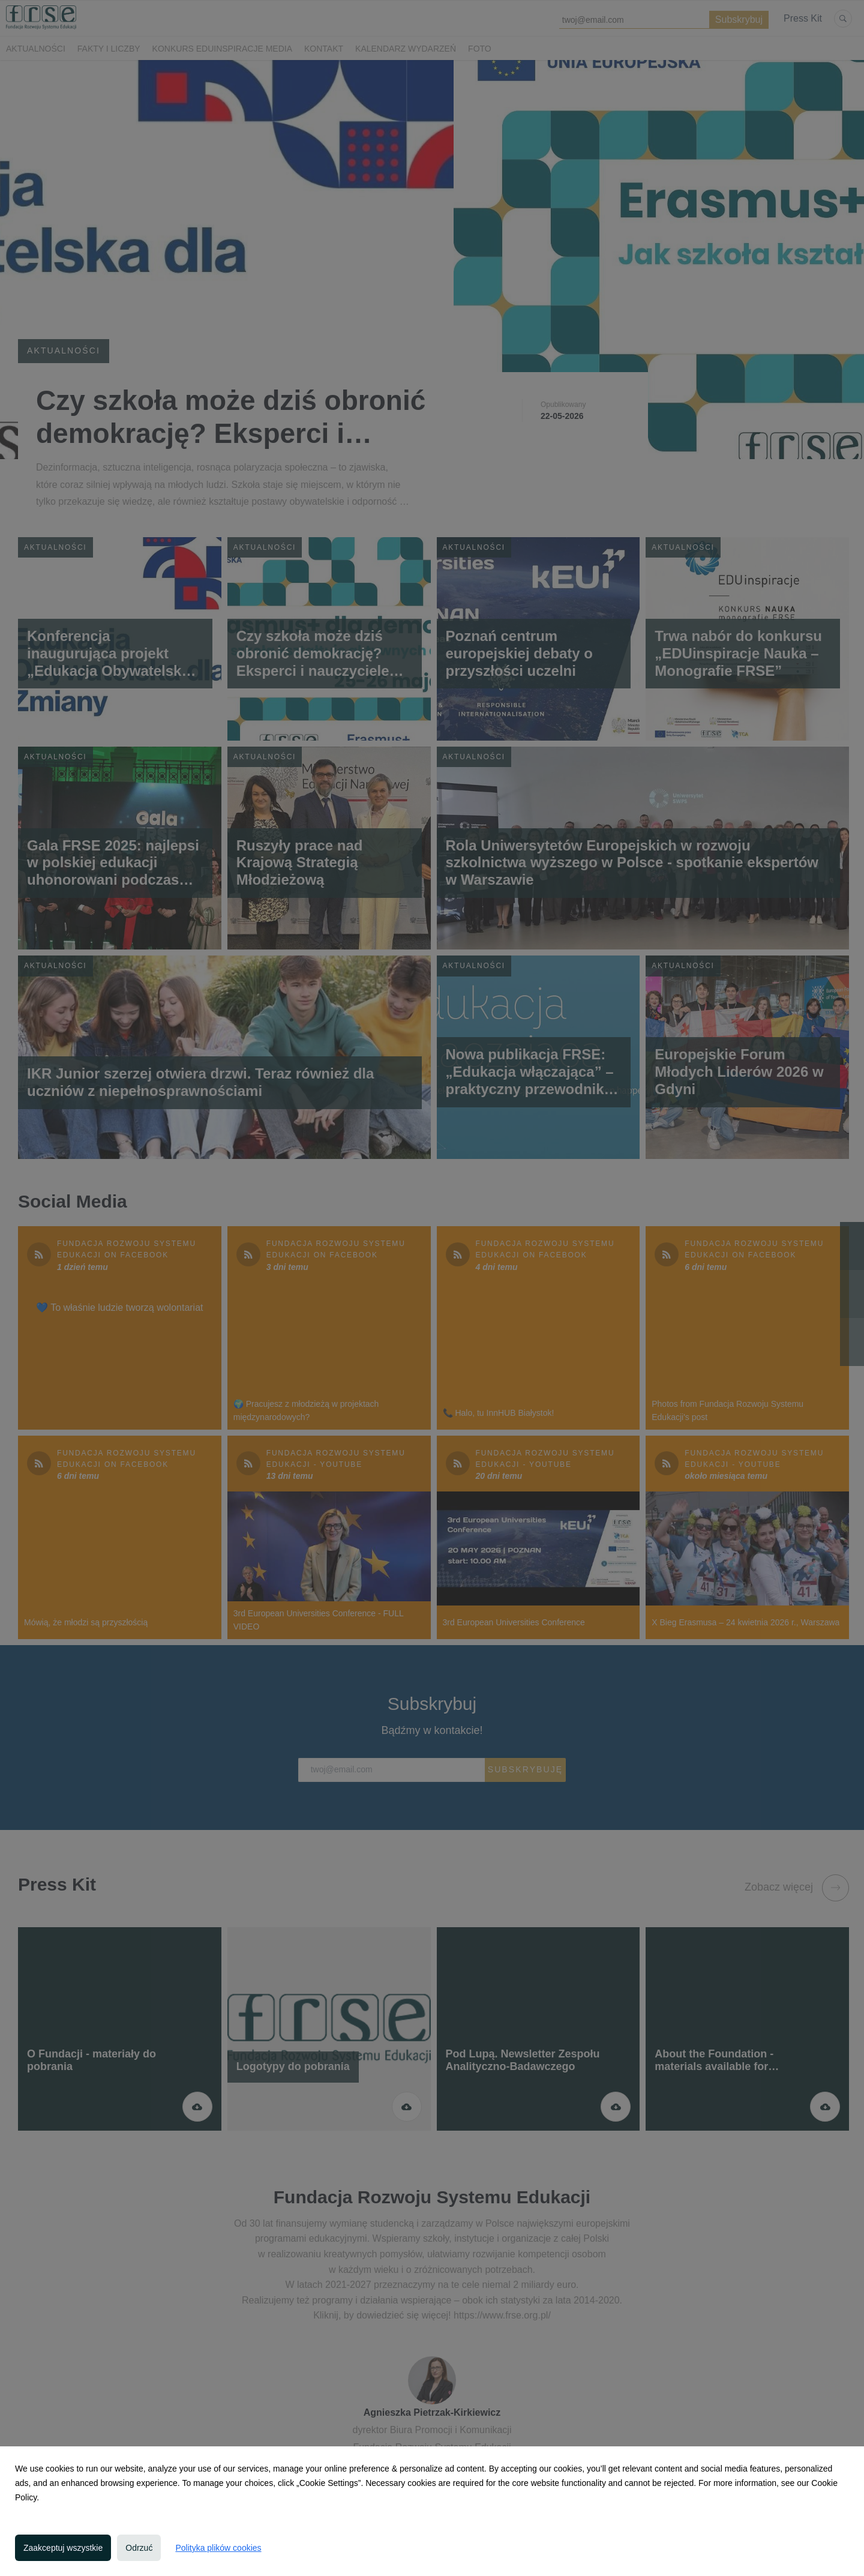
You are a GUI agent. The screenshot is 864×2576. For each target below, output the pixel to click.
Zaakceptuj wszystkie (63, 2548)
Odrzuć (138, 2548)
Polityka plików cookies (218, 2548)
